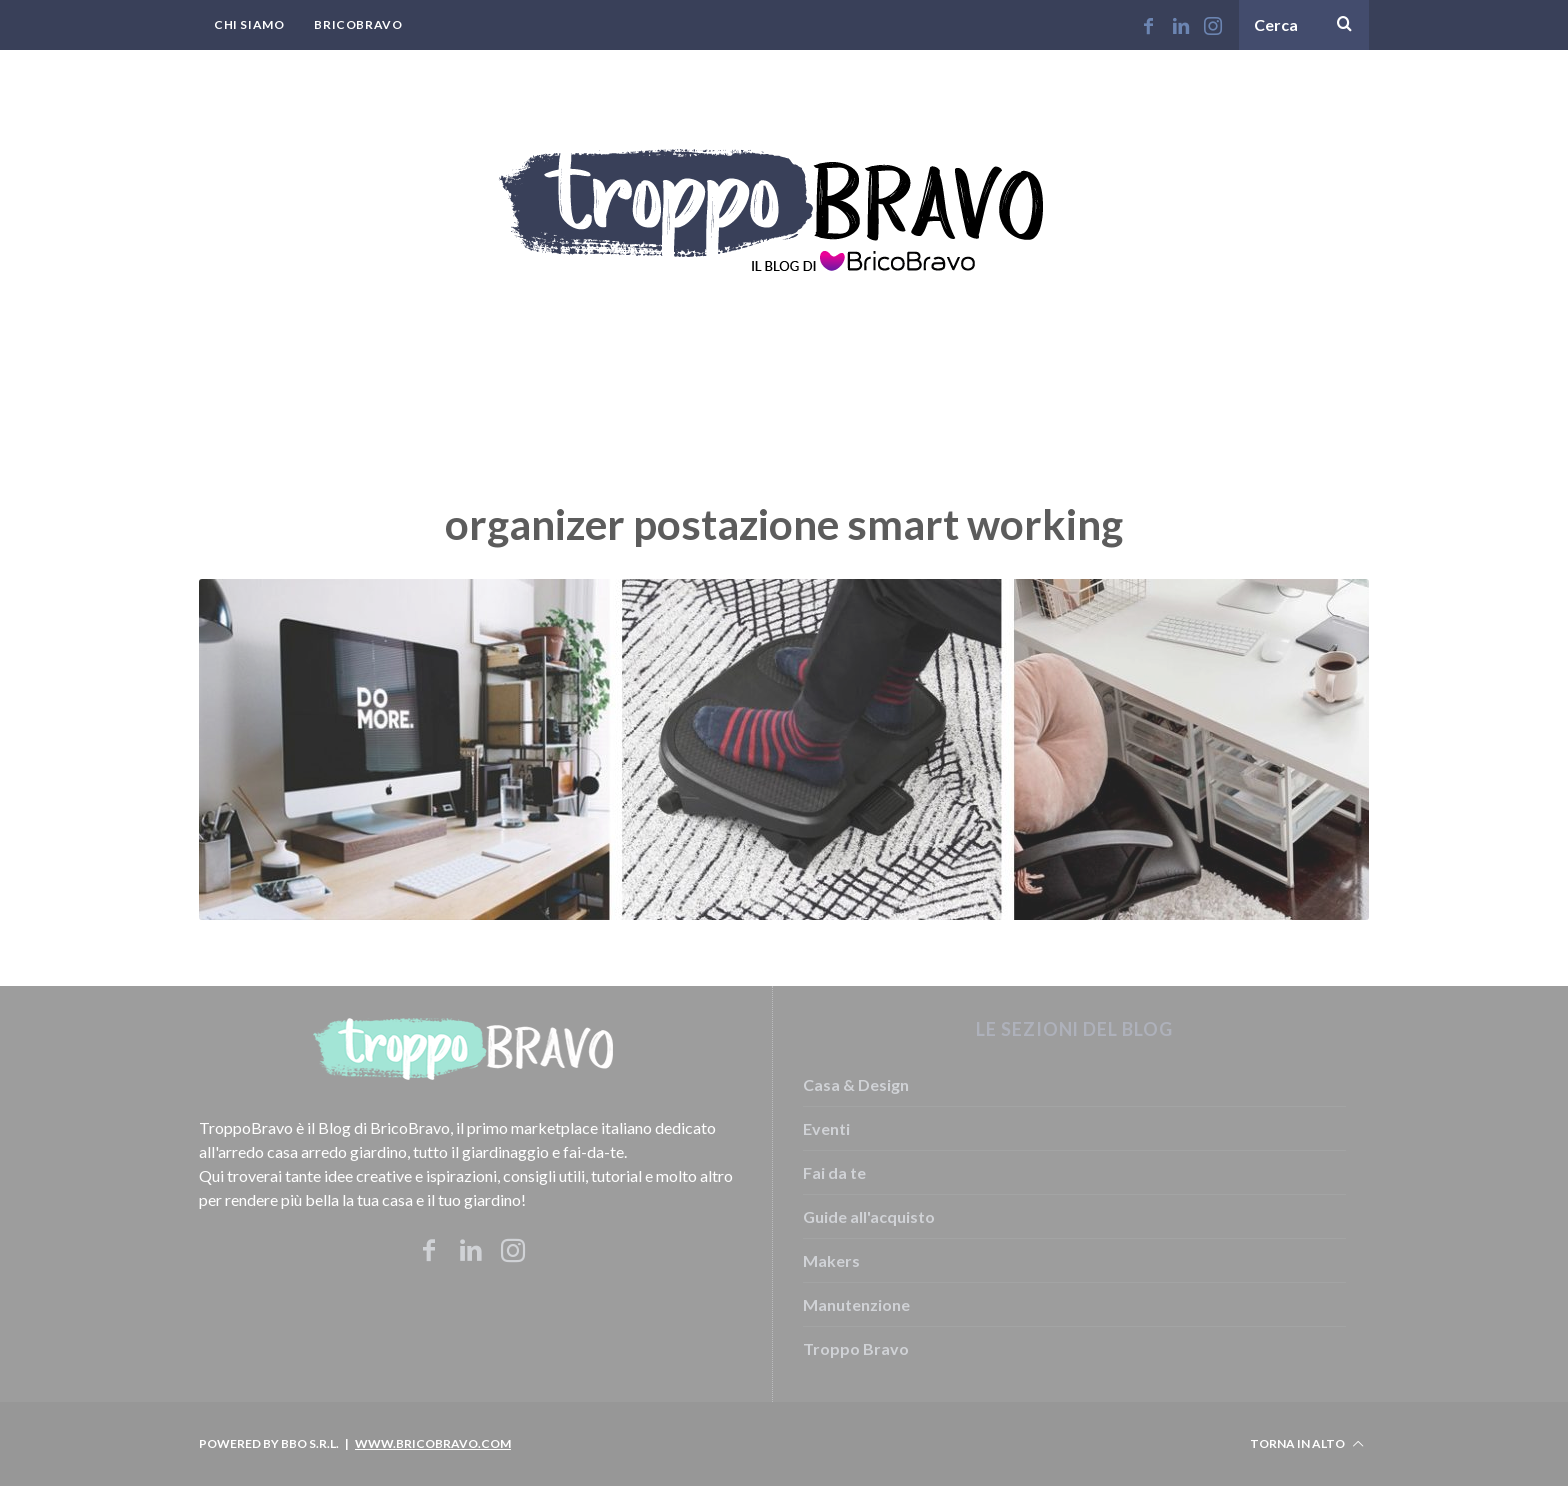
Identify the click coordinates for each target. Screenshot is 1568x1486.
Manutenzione (856, 1304)
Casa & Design (856, 1084)
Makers (831, 1260)
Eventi (826, 1128)
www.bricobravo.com (433, 1443)
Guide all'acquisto (869, 1216)
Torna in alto (1307, 1444)
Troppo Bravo (856, 1348)
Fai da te (834, 1172)
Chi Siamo (249, 24)
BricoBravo (358, 24)
